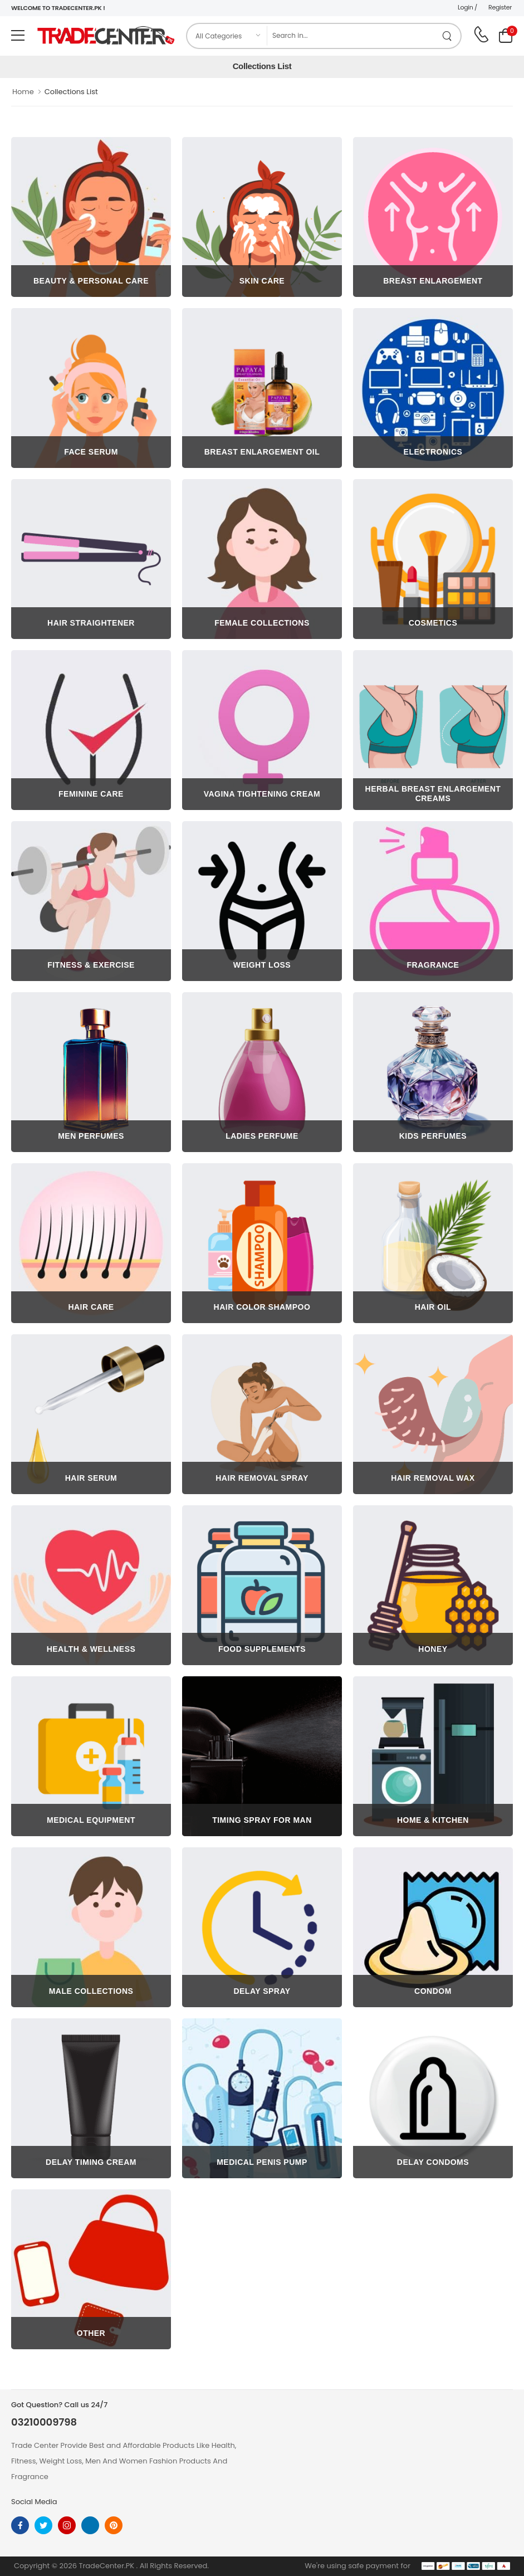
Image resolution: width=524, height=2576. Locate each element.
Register (500, 7)
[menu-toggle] (18, 35)
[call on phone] (481, 34)
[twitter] (43, 2525)
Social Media (34, 2501)
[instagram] (67, 2525)
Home (23, 91)
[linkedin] (90, 2525)
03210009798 (44, 2422)
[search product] (447, 36)
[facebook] (20, 2525)
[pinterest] (114, 2525)
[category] (227, 36)
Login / (467, 7)
